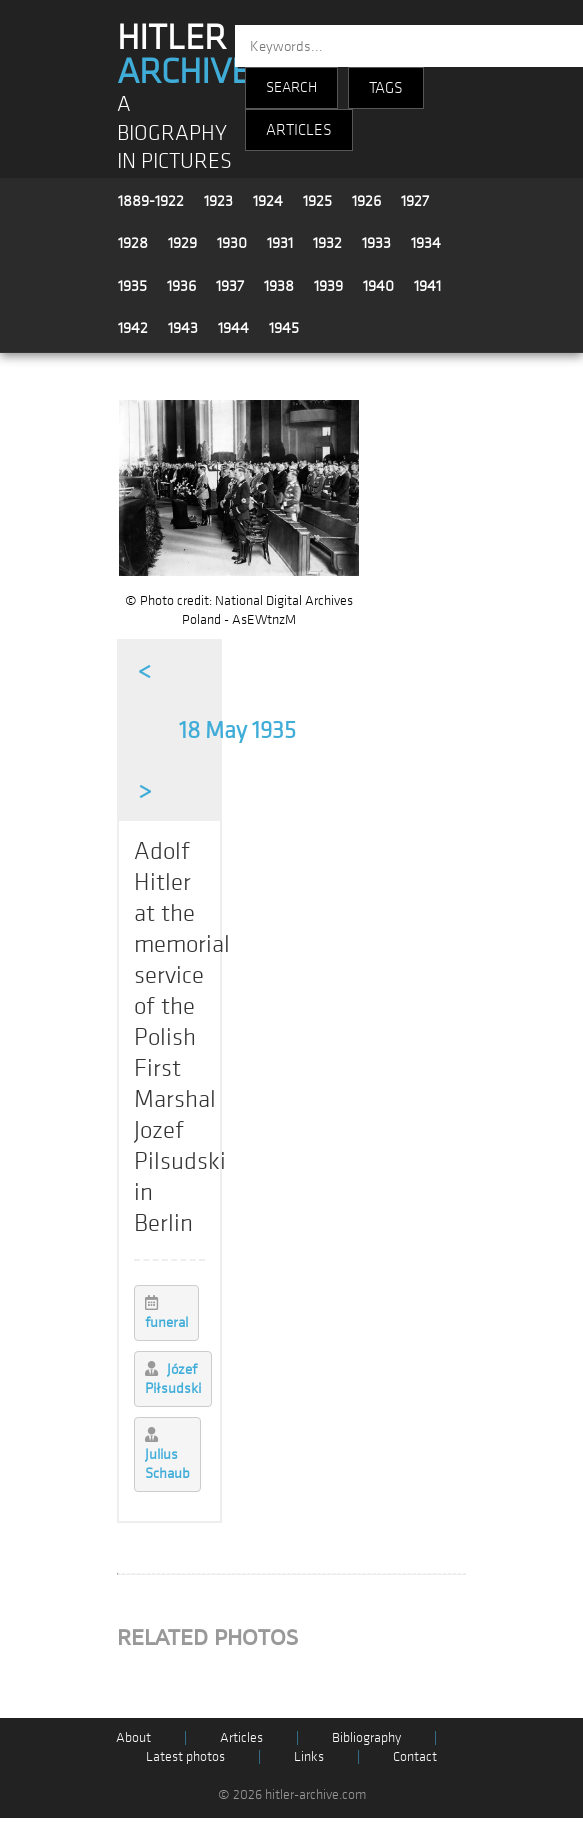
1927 (415, 201)
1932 (327, 243)
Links (309, 1756)
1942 (133, 328)
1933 (376, 243)
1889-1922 (151, 201)
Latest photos (185, 1756)
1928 (133, 243)
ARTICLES (299, 130)
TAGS (386, 88)
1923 (218, 201)
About (133, 1737)
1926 (366, 201)
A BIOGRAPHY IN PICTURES (174, 133)
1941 (427, 286)
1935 (132, 286)
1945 (284, 328)
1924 (268, 201)
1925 (317, 201)
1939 (328, 286)
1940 (378, 286)
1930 (232, 243)
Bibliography (366, 1737)
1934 (426, 243)
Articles (241, 1737)
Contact (415, 1756)
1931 (280, 243)
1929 (182, 243)
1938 (279, 286)
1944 (233, 328)
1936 (181, 286)
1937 (230, 286)
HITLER (183, 55)
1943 (183, 328)
